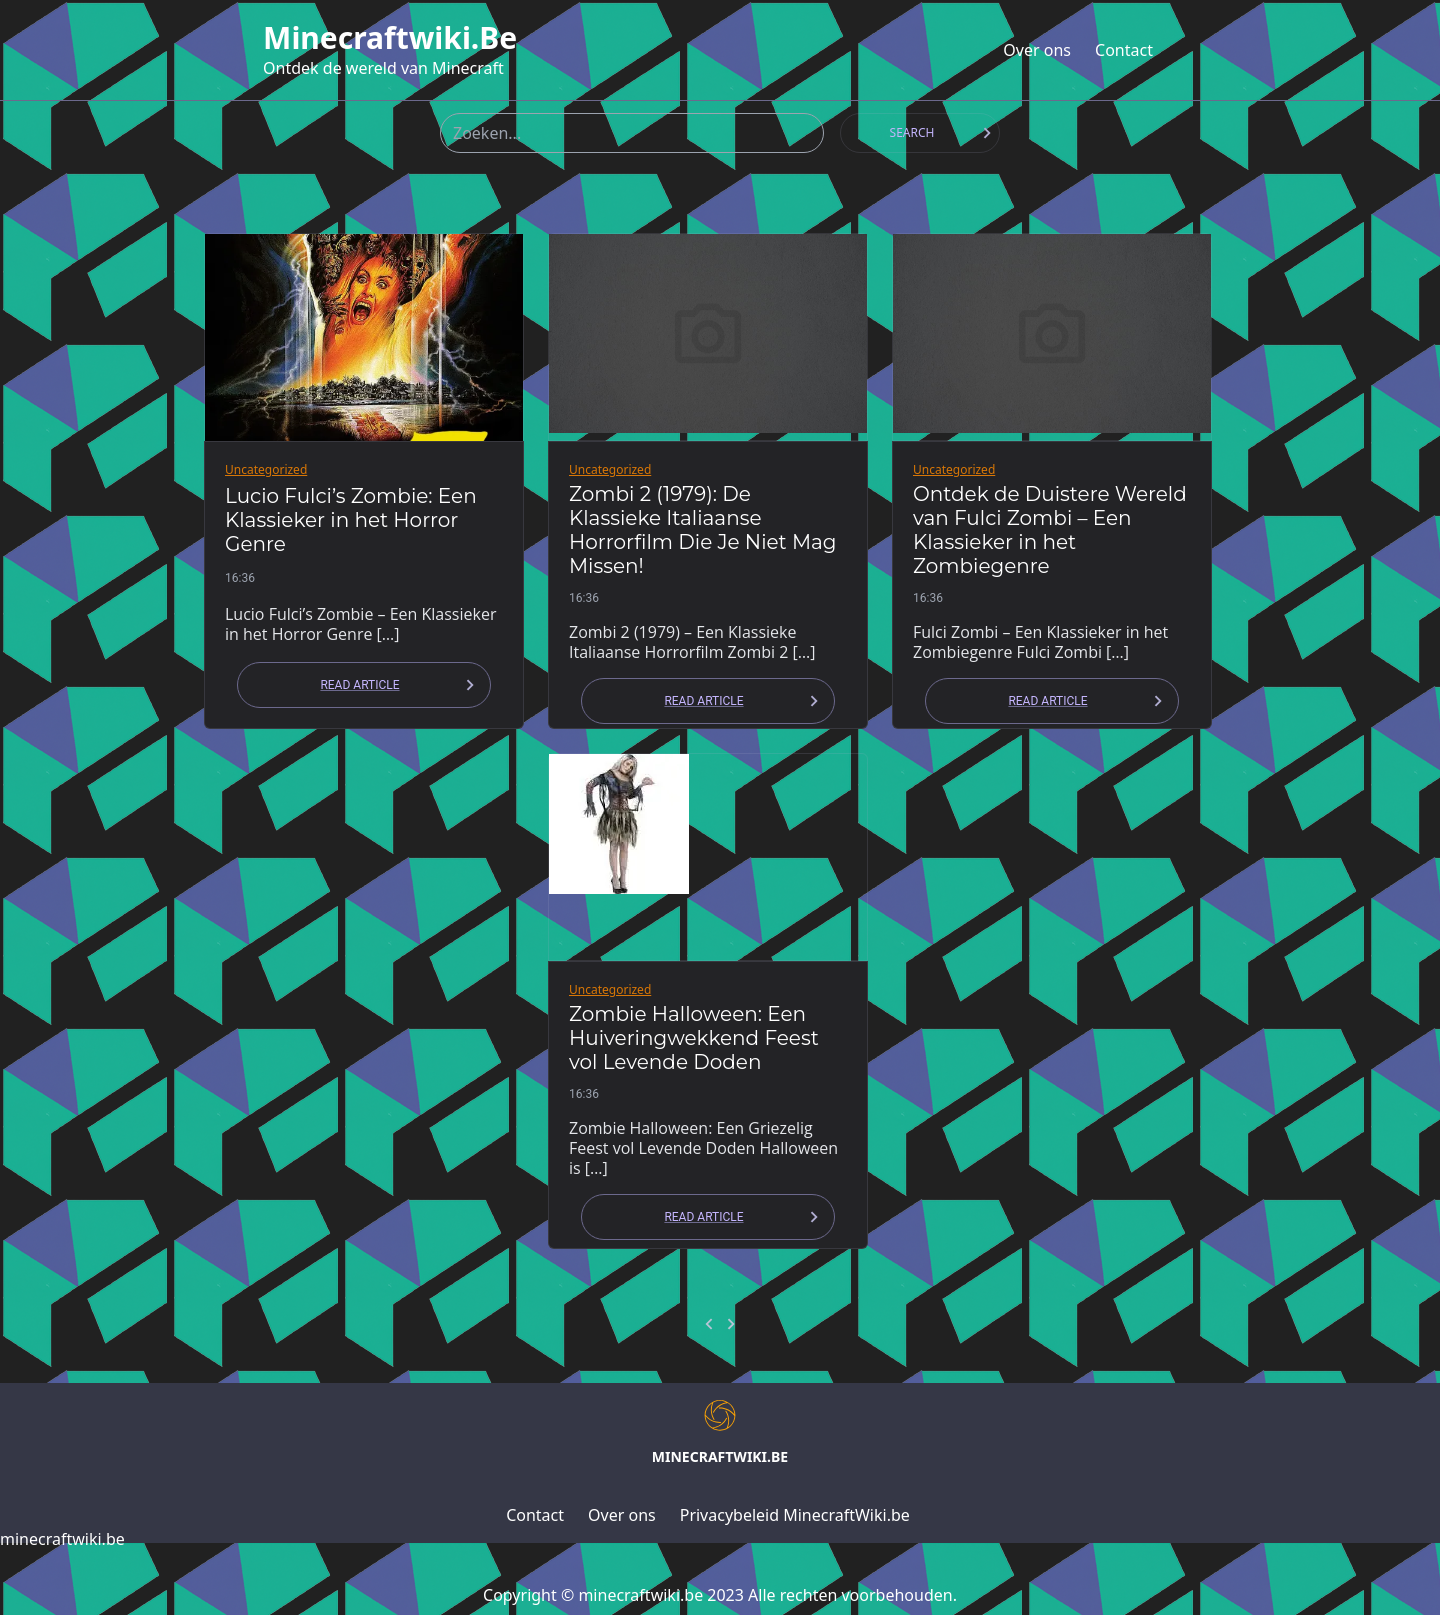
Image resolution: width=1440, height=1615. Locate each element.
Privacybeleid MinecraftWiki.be (795, 1515)
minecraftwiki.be (390, 38)
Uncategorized (266, 469)
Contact (1124, 50)
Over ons (1037, 50)
